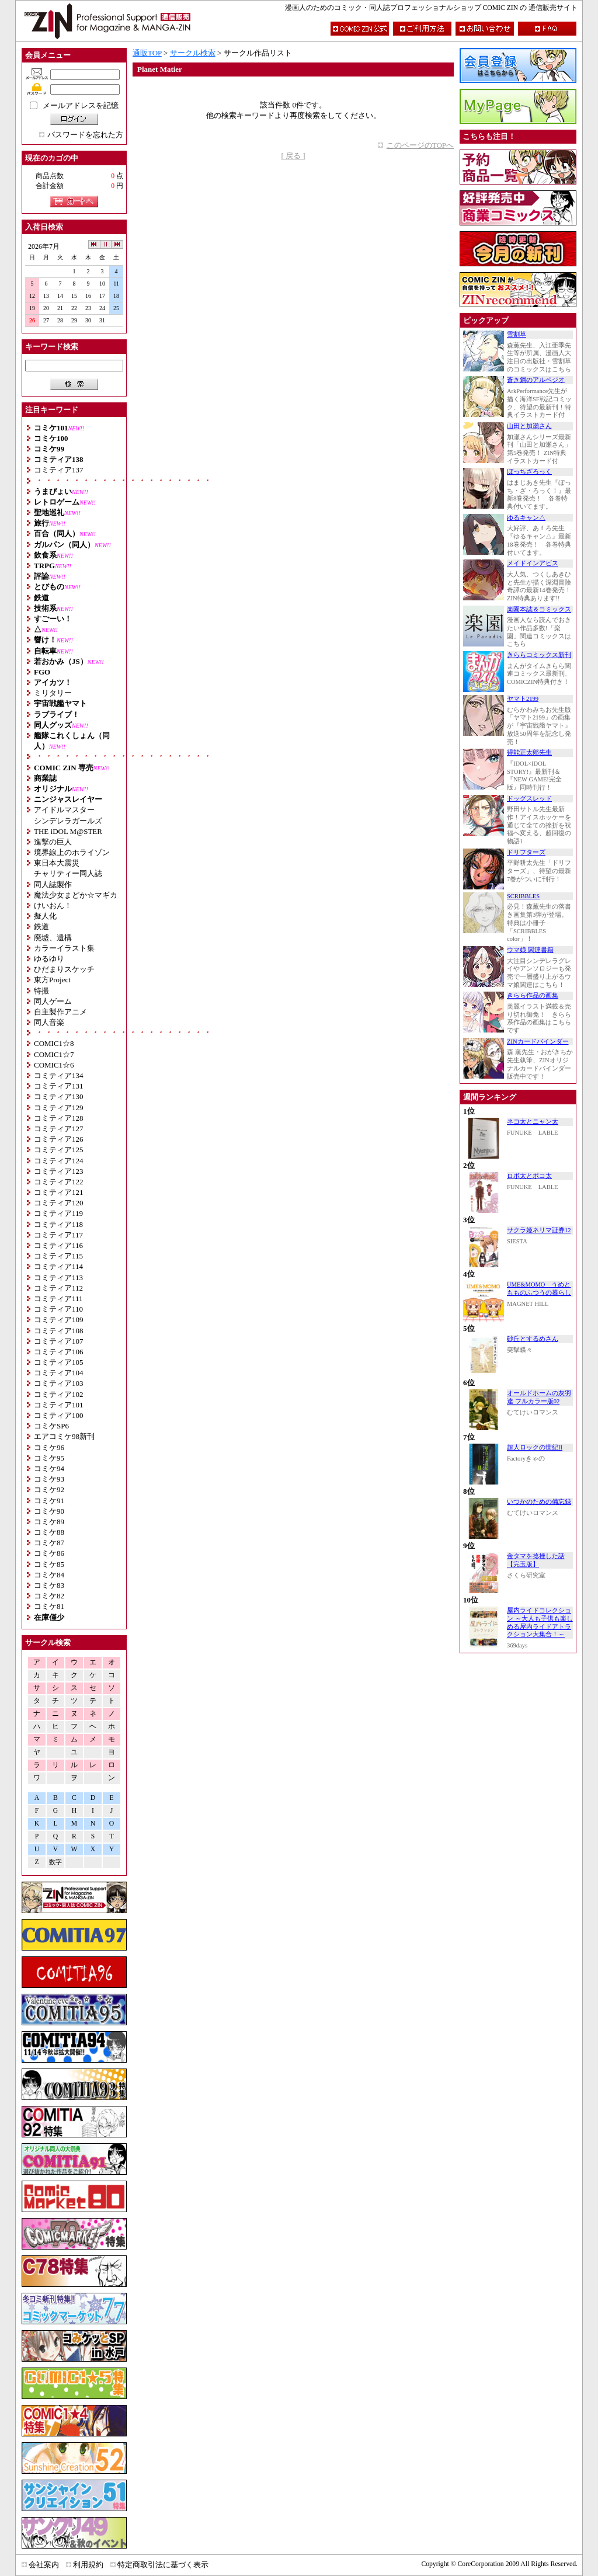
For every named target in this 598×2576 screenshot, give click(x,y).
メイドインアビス (532, 563)
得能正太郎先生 (529, 752)
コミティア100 (59, 1415)
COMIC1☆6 (54, 1065)
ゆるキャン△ (526, 517)
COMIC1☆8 (54, 1043)
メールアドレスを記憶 (81, 105)
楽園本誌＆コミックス (539, 609)
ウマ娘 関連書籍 (530, 950)
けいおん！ (53, 905)
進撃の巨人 (53, 841)
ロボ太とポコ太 (529, 1176)
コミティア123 (59, 1171)
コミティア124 (59, 1160)
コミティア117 (58, 1234)
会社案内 (44, 2564)
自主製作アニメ (60, 1011)
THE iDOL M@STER (68, 831)
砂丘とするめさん (532, 1339)
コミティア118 (58, 1224)
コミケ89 (49, 1521)
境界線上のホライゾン (72, 852)
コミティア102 (59, 1394)
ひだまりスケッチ (64, 969)
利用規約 (88, 2564)
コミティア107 (59, 1341)
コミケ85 (49, 1564)
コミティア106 (59, 1351)
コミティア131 (59, 1086)
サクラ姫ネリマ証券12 (539, 1230)
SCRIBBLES (523, 896)
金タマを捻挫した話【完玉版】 (536, 1560)
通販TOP (147, 52)
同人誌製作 (53, 884)
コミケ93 (49, 1479)
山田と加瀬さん (529, 426)
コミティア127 (59, 1128)
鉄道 (41, 926)
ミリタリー (53, 693)
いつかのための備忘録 (539, 1502)
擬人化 (45, 916)
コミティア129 (59, 1107)
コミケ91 (49, 1500)
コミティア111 (58, 1298)
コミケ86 (49, 1553)
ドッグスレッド (529, 798)
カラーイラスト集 (64, 948)
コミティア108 (59, 1330)
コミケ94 (49, 1468)
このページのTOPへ (420, 145)
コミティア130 (59, 1096)
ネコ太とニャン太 (532, 1121)
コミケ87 (49, 1542)
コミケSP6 (51, 1425)
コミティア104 (59, 1372)
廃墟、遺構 (53, 937)
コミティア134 (59, 1075)
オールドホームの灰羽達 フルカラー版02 (539, 1397)
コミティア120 (59, 1202)
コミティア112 (58, 1288)
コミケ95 (49, 1458)
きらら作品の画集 (532, 995)
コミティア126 (59, 1139)
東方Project (52, 979)
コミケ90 (49, 1511)
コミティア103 (59, 1383)
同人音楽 (49, 1022)
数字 (55, 1862)
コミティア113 (58, 1277)
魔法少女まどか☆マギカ (75, 895)
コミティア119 (58, 1213)
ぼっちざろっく (529, 471)
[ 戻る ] (293, 155)
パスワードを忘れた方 (85, 134)
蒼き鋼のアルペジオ (536, 380)
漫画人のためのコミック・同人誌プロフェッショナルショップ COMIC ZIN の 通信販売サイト (431, 8)
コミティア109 (59, 1319)
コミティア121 (59, 1192)
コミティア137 (59, 469)
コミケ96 (49, 1447)
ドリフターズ (526, 852)
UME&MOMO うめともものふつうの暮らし (539, 1288)
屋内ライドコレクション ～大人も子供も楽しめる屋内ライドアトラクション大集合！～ (540, 1622)
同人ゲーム (53, 1001)
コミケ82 (49, 1595)
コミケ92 (49, 1489)
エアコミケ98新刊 (64, 1436)
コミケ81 (49, 1606)
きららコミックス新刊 (539, 655)
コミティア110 (58, 1309)
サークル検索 (192, 52)
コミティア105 (59, 1362)
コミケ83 (49, 1585)
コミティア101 (59, 1404)
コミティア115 (58, 1256)
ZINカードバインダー (538, 1041)
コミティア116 (58, 1245)
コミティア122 (59, 1181)
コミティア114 (58, 1266)
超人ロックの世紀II (534, 1447)
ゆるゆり (49, 958)
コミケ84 (49, 1574)
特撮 (41, 990)
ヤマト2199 (522, 699)
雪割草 (516, 334)
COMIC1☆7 (54, 1054)
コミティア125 (59, 1149)
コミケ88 (49, 1532)
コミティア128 (59, 1118)
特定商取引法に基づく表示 (162, 2564)
